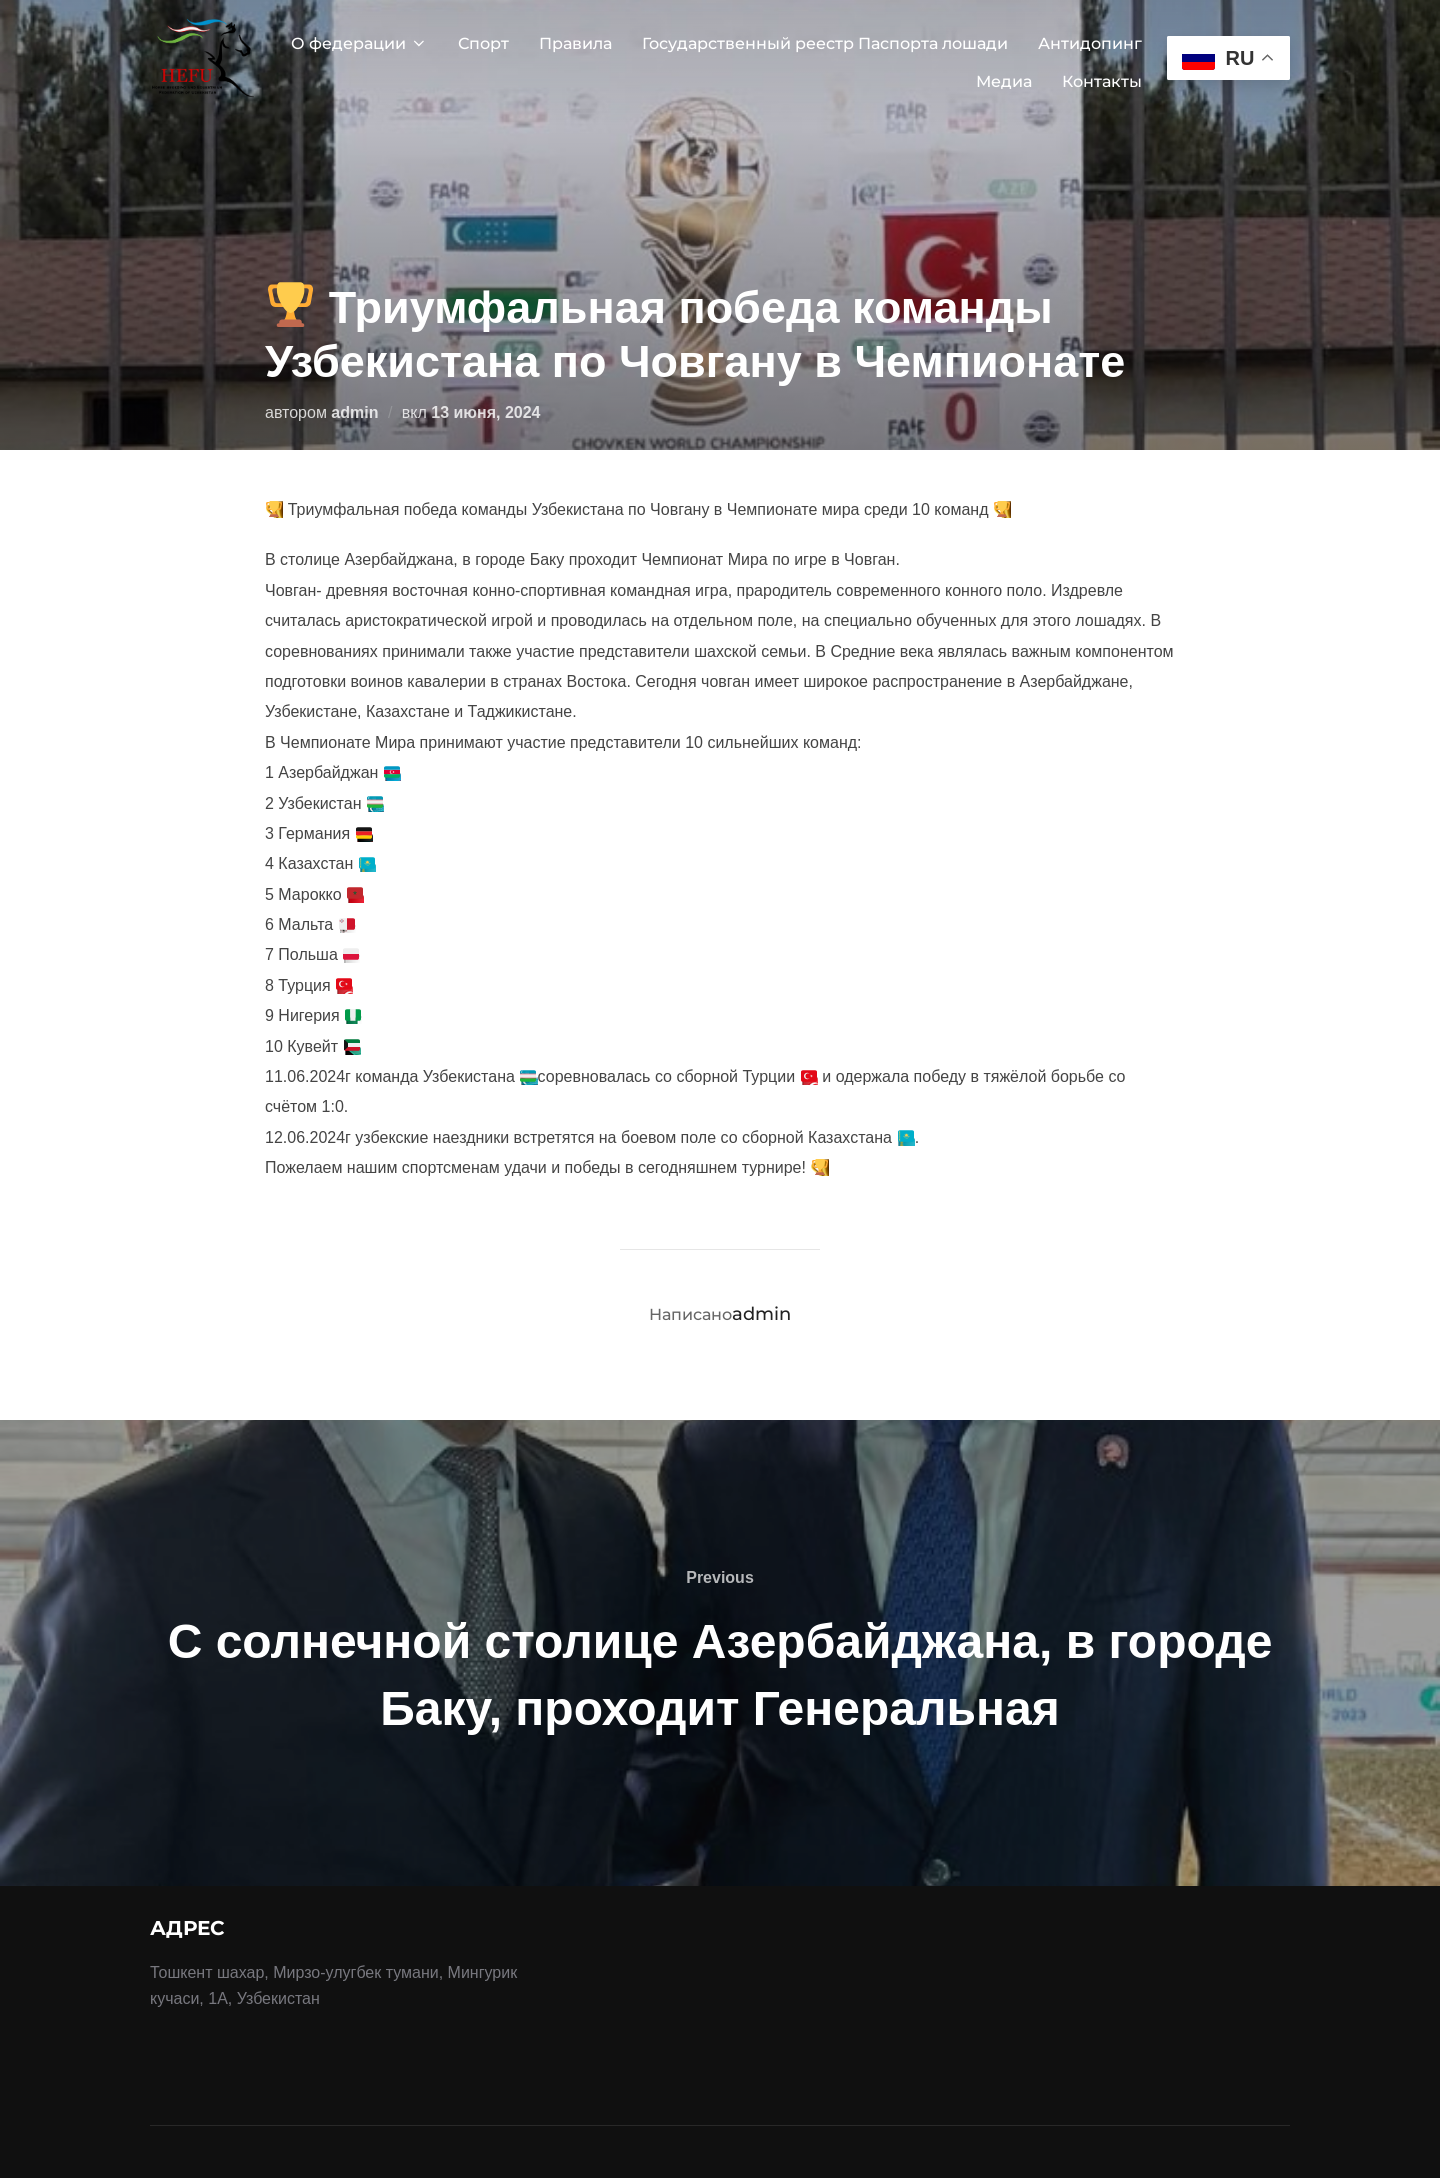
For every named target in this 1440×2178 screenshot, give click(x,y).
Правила (575, 43)
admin (354, 412)
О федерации (359, 43)
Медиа (1004, 81)
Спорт (483, 43)
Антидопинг (1090, 43)
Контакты (1102, 81)
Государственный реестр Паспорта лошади (825, 43)
